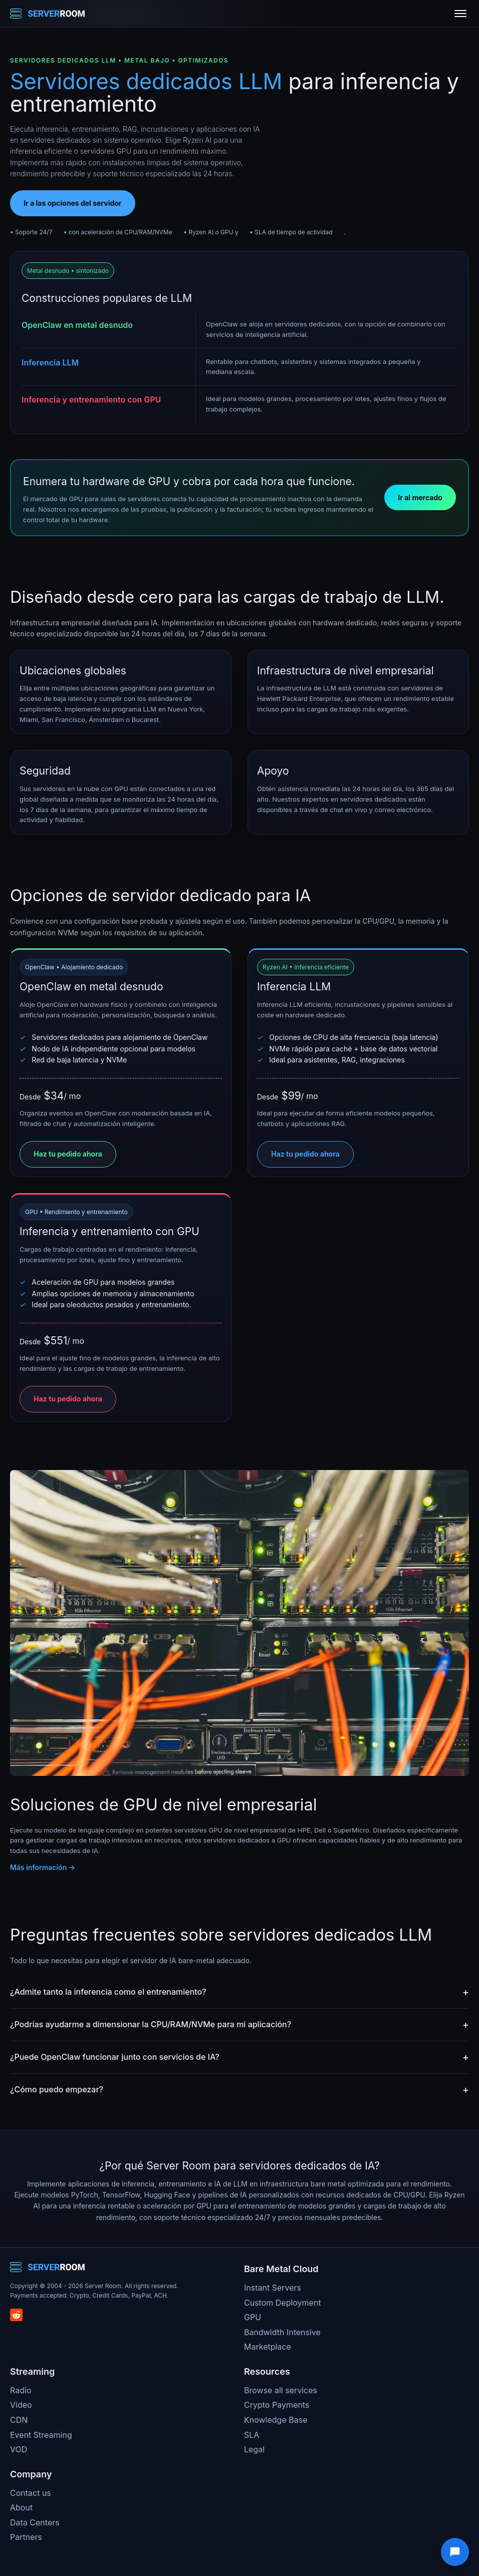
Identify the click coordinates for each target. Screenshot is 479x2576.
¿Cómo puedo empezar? (56, 2089)
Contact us (30, 2493)
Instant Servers (272, 2288)
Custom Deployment (282, 2303)
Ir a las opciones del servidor (72, 203)
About (21, 2507)
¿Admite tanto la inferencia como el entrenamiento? (108, 1992)
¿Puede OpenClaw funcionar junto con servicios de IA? (114, 2057)
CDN (19, 2420)
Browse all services (280, 2390)
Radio (20, 2390)
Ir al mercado (420, 497)
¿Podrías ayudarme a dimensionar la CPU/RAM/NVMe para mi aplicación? (150, 2024)
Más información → (42, 1867)
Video (21, 2405)
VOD (18, 2449)
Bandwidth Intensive (282, 2332)
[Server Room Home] (47, 14)
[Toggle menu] (460, 13)
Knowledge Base (275, 2420)
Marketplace (267, 2347)
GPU (252, 2317)
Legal (254, 2449)
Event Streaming (41, 2435)
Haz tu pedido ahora (68, 1154)
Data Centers (35, 2522)
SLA (251, 2435)
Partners (26, 2537)
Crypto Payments (276, 2405)
